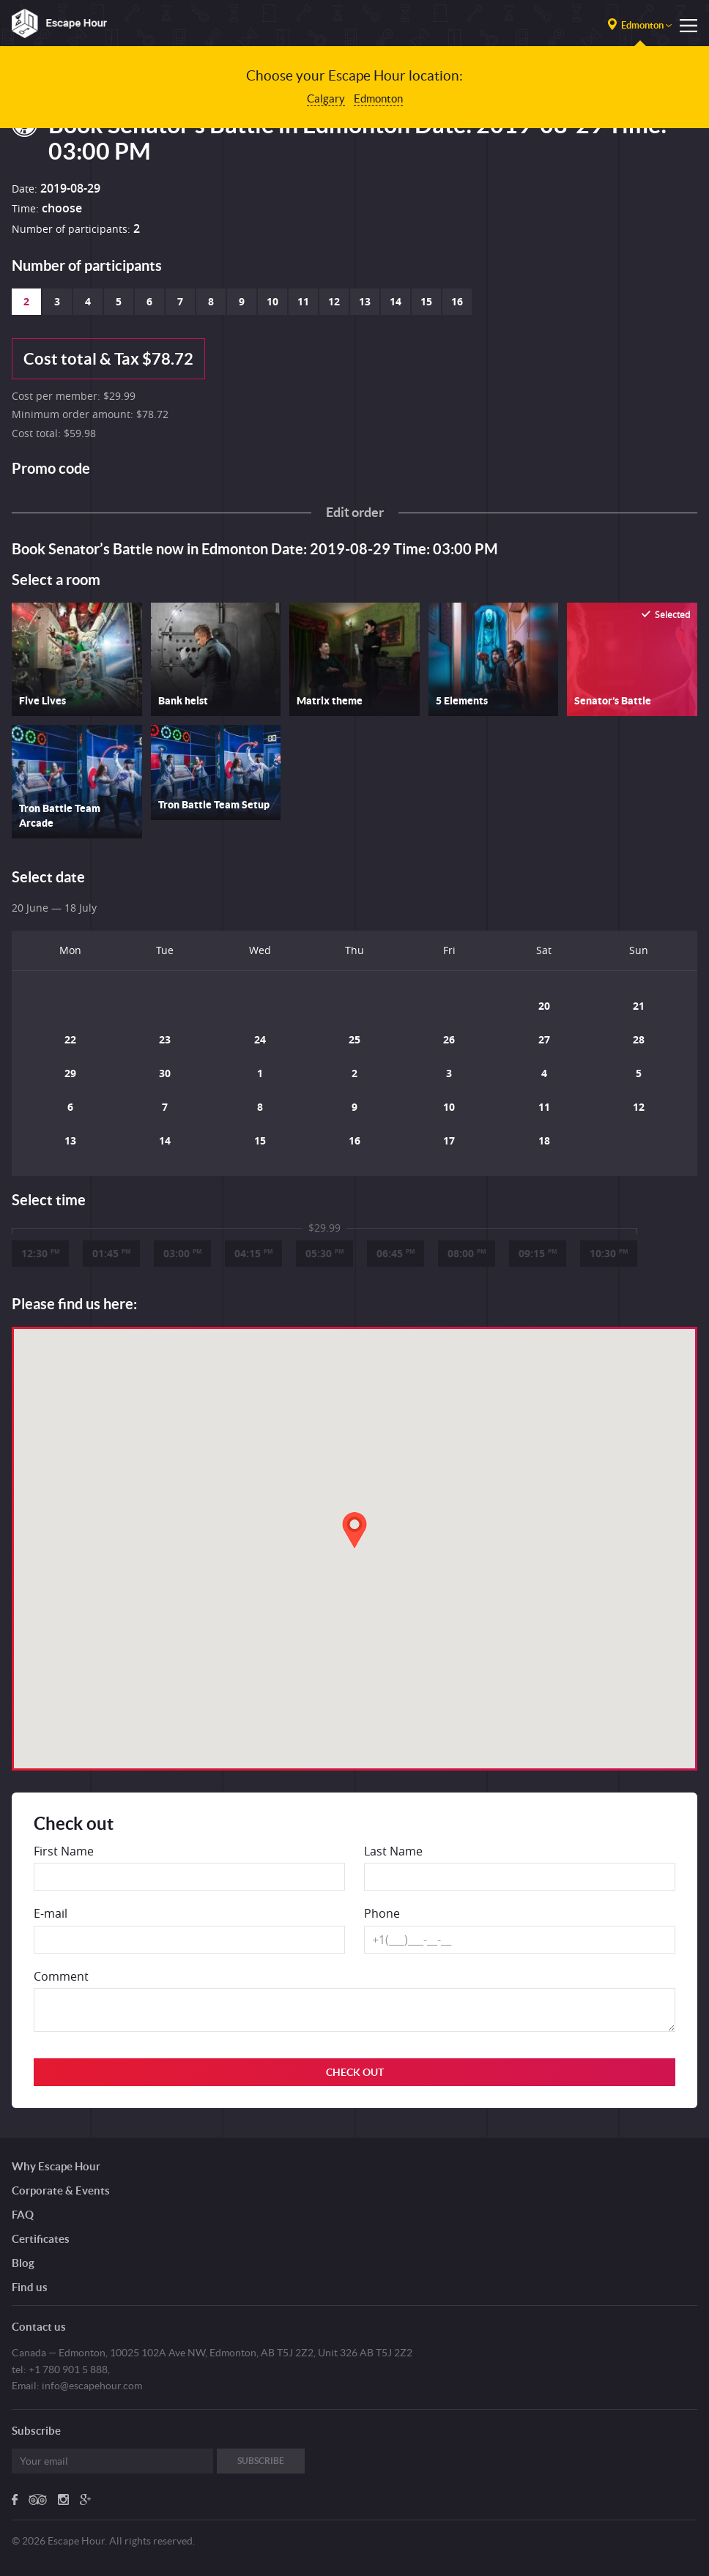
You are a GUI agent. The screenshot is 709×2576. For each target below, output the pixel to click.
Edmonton (378, 98)
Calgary (326, 98)
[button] (354, 1530)
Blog (23, 2263)
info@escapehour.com (92, 2385)
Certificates (41, 2239)
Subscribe (260, 2460)
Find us (30, 2287)
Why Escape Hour (56, 2166)
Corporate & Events (61, 2190)
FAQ (23, 2214)
